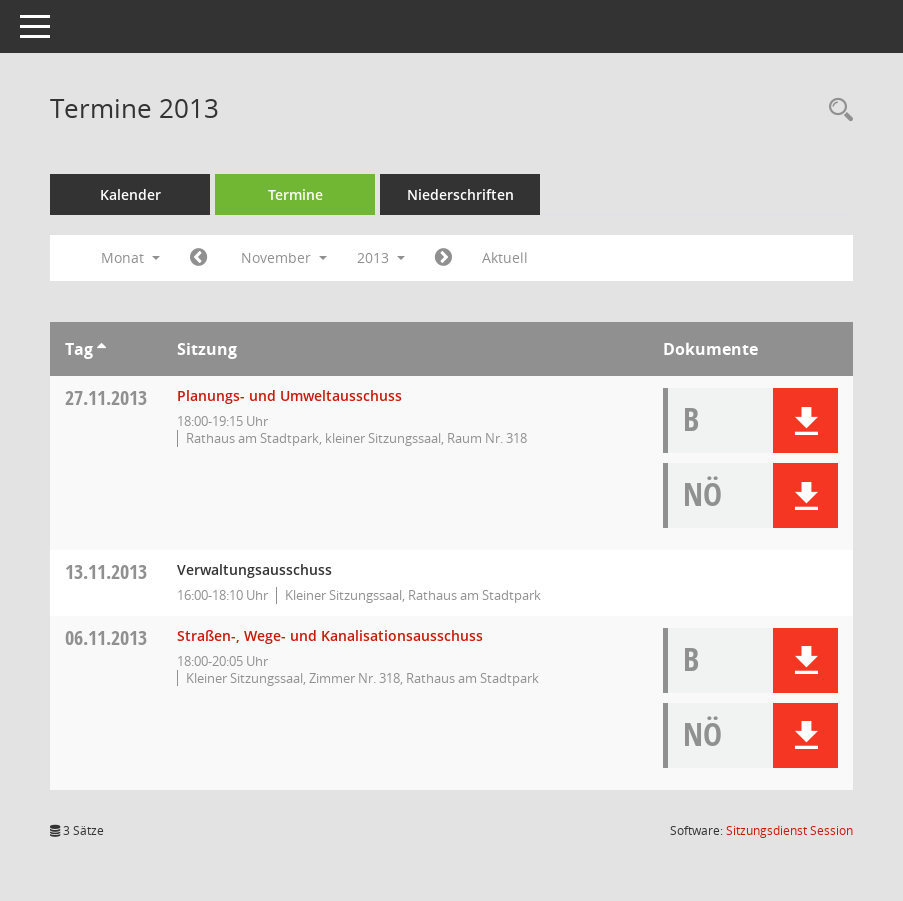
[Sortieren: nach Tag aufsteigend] (101, 349)
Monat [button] (130, 257)
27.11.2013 (106, 397)
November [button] (284, 257)
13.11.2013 (106, 571)
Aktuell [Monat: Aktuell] (505, 257)
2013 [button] (381, 257)
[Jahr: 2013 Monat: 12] (443, 258)
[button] (805, 420)
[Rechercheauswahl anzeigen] (836, 110)
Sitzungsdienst (789, 830)
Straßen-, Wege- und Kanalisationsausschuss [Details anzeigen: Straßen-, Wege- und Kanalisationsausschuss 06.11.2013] (330, 635)
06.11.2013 (106, 637)
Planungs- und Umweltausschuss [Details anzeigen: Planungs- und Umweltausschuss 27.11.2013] (289, 395)
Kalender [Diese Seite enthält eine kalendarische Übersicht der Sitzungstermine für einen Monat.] (130, 194)
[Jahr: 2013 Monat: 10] (198, 258)
